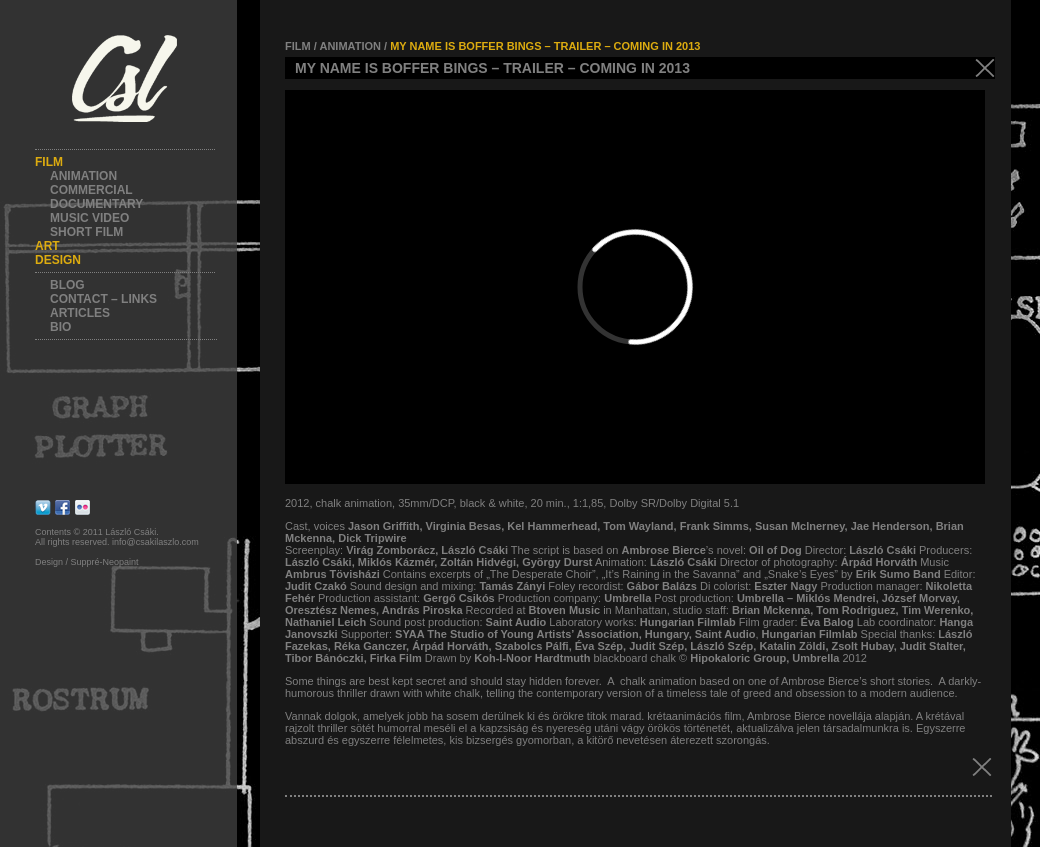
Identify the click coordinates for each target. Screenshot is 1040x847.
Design (58, 260)
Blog (67, 285)
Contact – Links (103, 299)
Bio (60, 327)
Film (49, 162)
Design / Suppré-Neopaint (87, 562)
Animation (83, 176)
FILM (298, 46)
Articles (80, 313)
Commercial (91, 190)
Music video (89, 218)
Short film (86, 232)
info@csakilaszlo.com (155, 542)
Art (47, 246)
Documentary (96, 204)
